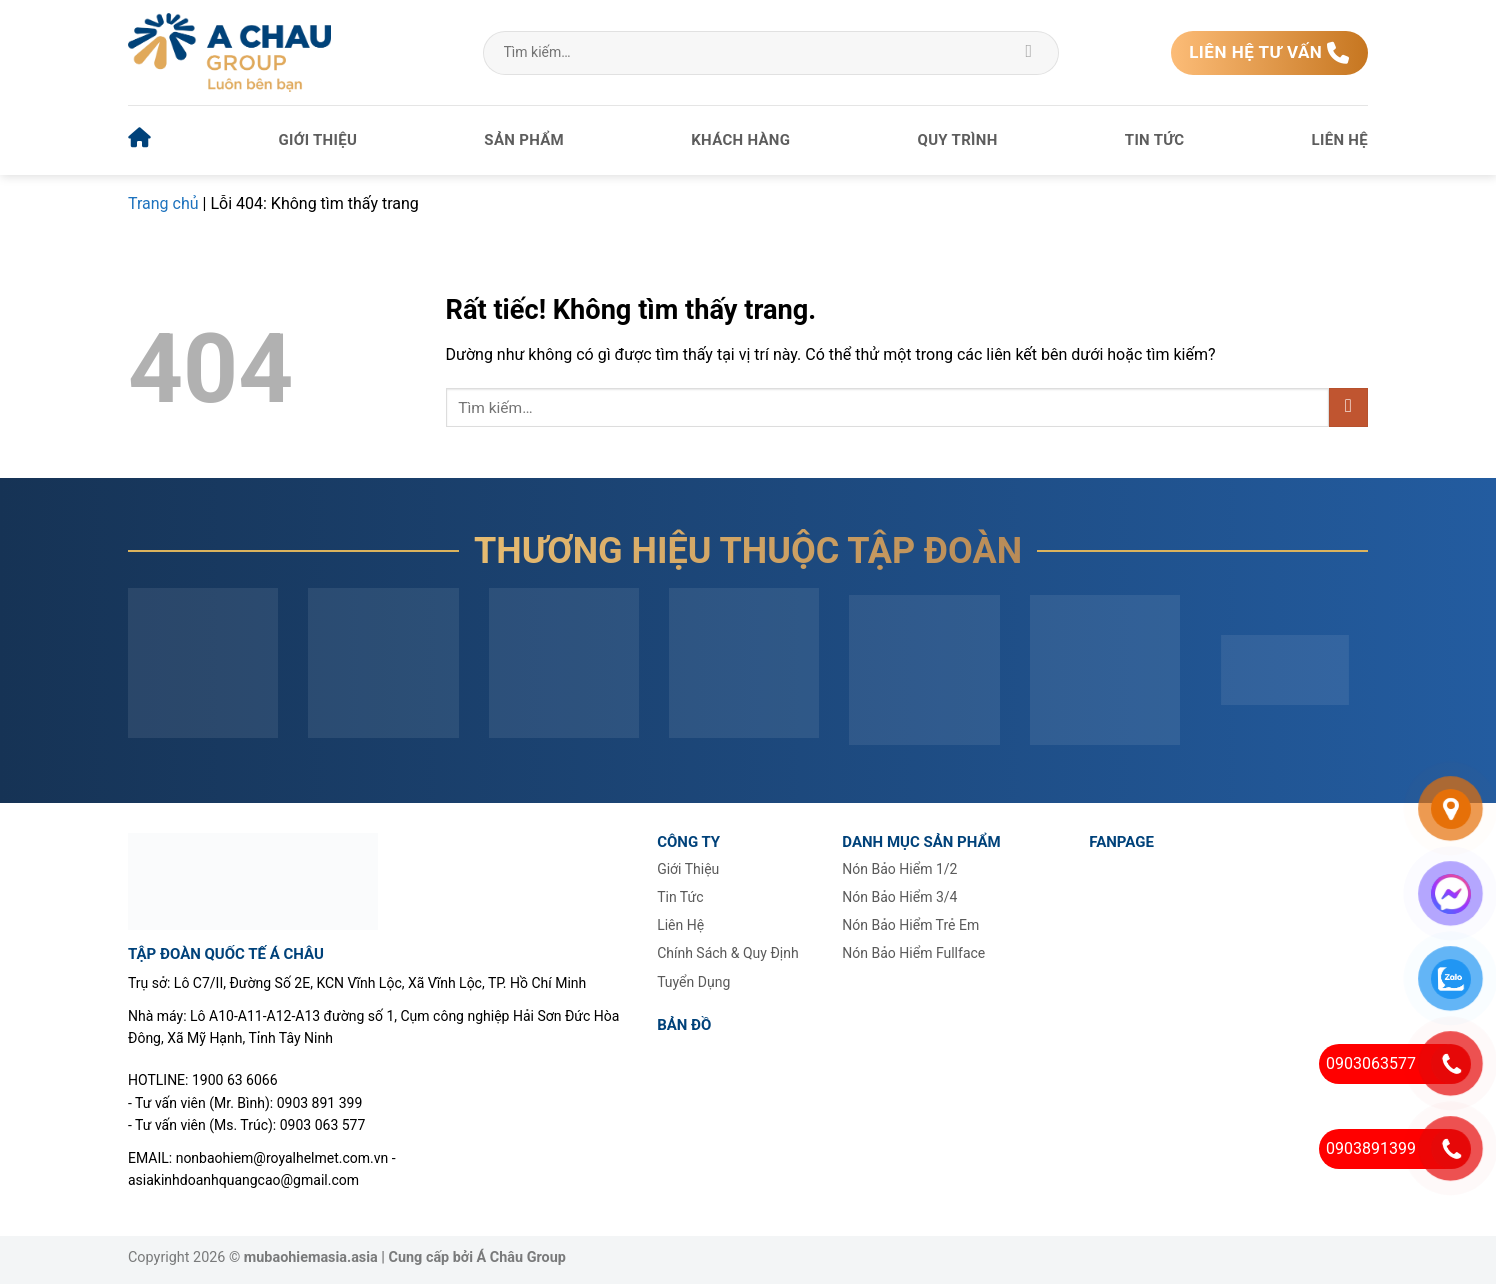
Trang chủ (163, 203)
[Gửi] (1029, 53)
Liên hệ (1340, 140)
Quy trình (958, 140)
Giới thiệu (318, 140)
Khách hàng (740, 140)
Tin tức (1155, 140)
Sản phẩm (524, 140)
